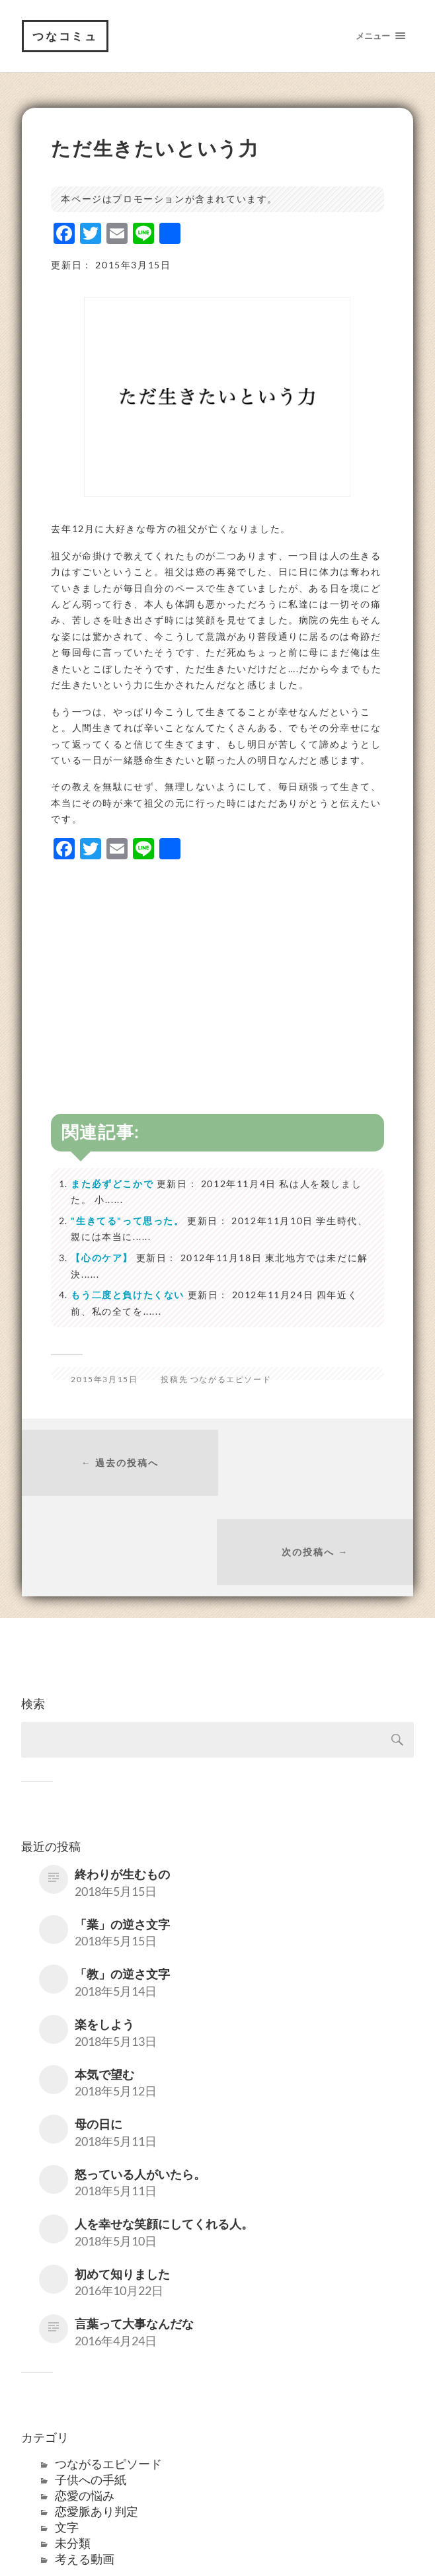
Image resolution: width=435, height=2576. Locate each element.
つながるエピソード (230, 1380)
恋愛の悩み (84, 2407)
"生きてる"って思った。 (127, 1220)
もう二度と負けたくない (127, 1295)
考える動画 (84, 2471)
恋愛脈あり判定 (96, 2423)
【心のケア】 (102, 1258)
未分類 (73, 2455)
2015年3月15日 (104, 1380)
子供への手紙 (90, 2391)
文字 (67, 2439)
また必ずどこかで (112, 1183)
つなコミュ (65, 36)
